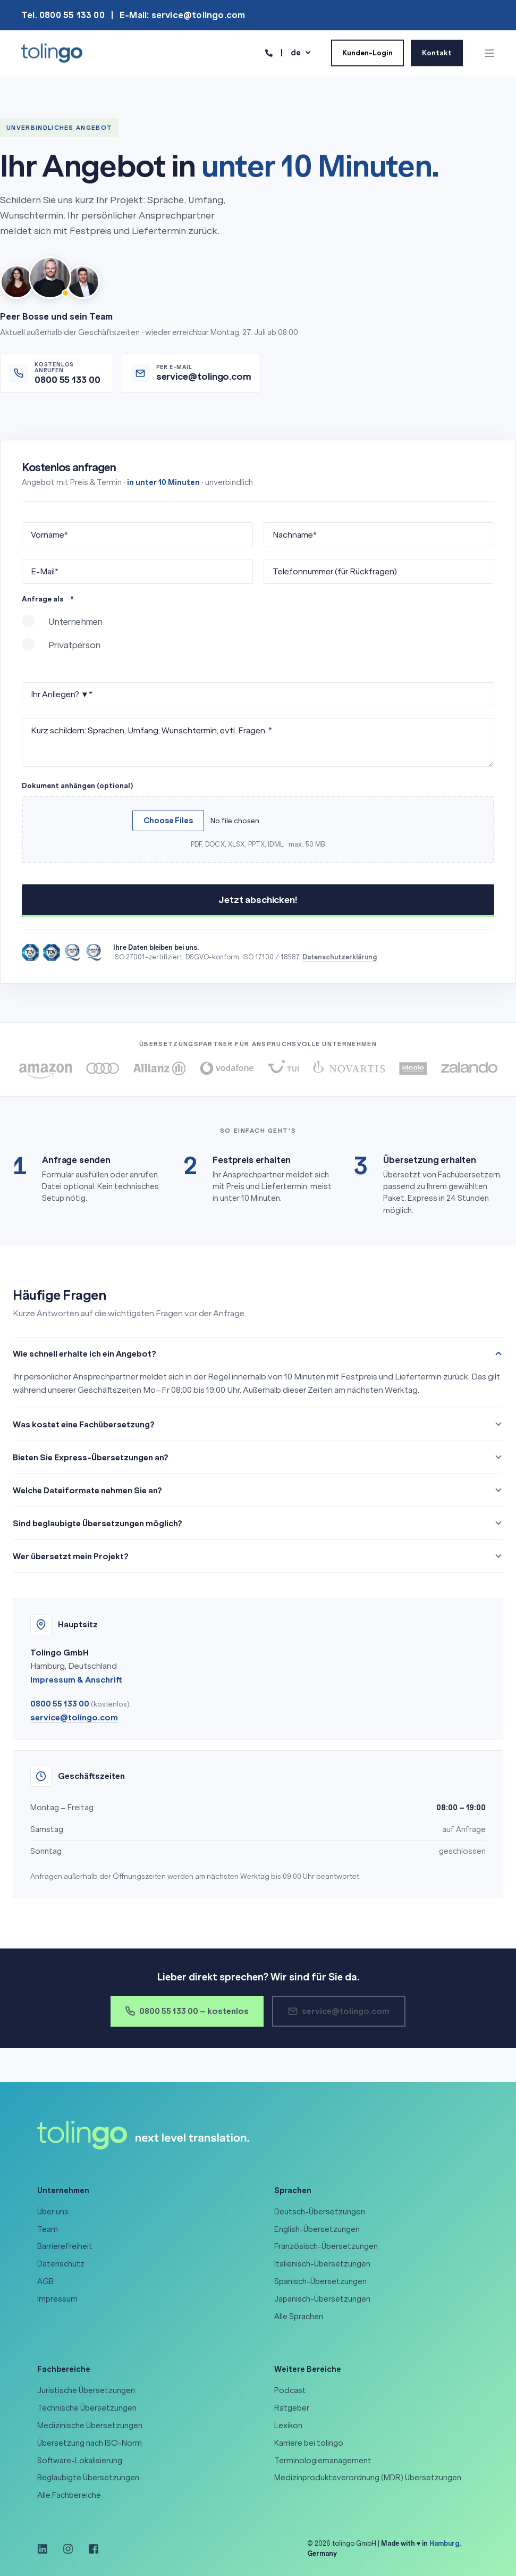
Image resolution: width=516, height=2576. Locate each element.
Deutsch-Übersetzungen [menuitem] (319, 2212)
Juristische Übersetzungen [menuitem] (86, 2390)
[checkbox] (258, 638)
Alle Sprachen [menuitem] (298, 2316)
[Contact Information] (269, 52)
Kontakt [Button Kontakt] (437, 52)
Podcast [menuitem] (290, 2390)
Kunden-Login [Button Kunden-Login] (367, 52)
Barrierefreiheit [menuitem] (64, 2246)
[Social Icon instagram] (68, 2549)
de (296, 52)
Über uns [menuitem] (53, 2212)
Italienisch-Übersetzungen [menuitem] (322, 2264)
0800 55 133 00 (59, 1704)
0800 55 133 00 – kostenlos (187, 2011)
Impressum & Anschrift (76, 1680)
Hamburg (444, 2543)
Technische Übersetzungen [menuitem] (87, 2408)
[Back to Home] (51, 52)
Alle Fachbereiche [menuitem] (69, 2495)
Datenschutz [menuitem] (60, 2264)
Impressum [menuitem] (57, 2299)
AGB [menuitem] (45, 2281)
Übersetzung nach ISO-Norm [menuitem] (89, 2443)
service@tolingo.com (74, 1717)
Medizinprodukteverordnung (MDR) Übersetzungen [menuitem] (367, 2477)
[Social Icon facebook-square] (90, 2549)
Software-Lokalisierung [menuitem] (79, 2460)
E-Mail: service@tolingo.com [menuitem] (182, 15)
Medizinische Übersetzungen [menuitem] (89, 2425)
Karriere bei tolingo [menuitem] (308, 2443)
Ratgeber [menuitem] (291, 2408)
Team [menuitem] (47, 2229)
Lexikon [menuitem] (288, 2425)
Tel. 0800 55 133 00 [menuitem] (63, 15)
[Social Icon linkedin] (46, 2549)
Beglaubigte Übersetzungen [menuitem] (88, 2477)
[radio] (258, 626)
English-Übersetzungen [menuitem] (317, 2229)
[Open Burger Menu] (489, 53)
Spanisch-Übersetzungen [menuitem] (320, 2281)
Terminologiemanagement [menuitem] (322, 2460)
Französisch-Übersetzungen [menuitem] (326, 2246)
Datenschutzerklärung (339, 957)
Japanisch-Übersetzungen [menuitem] (322, 2299)
